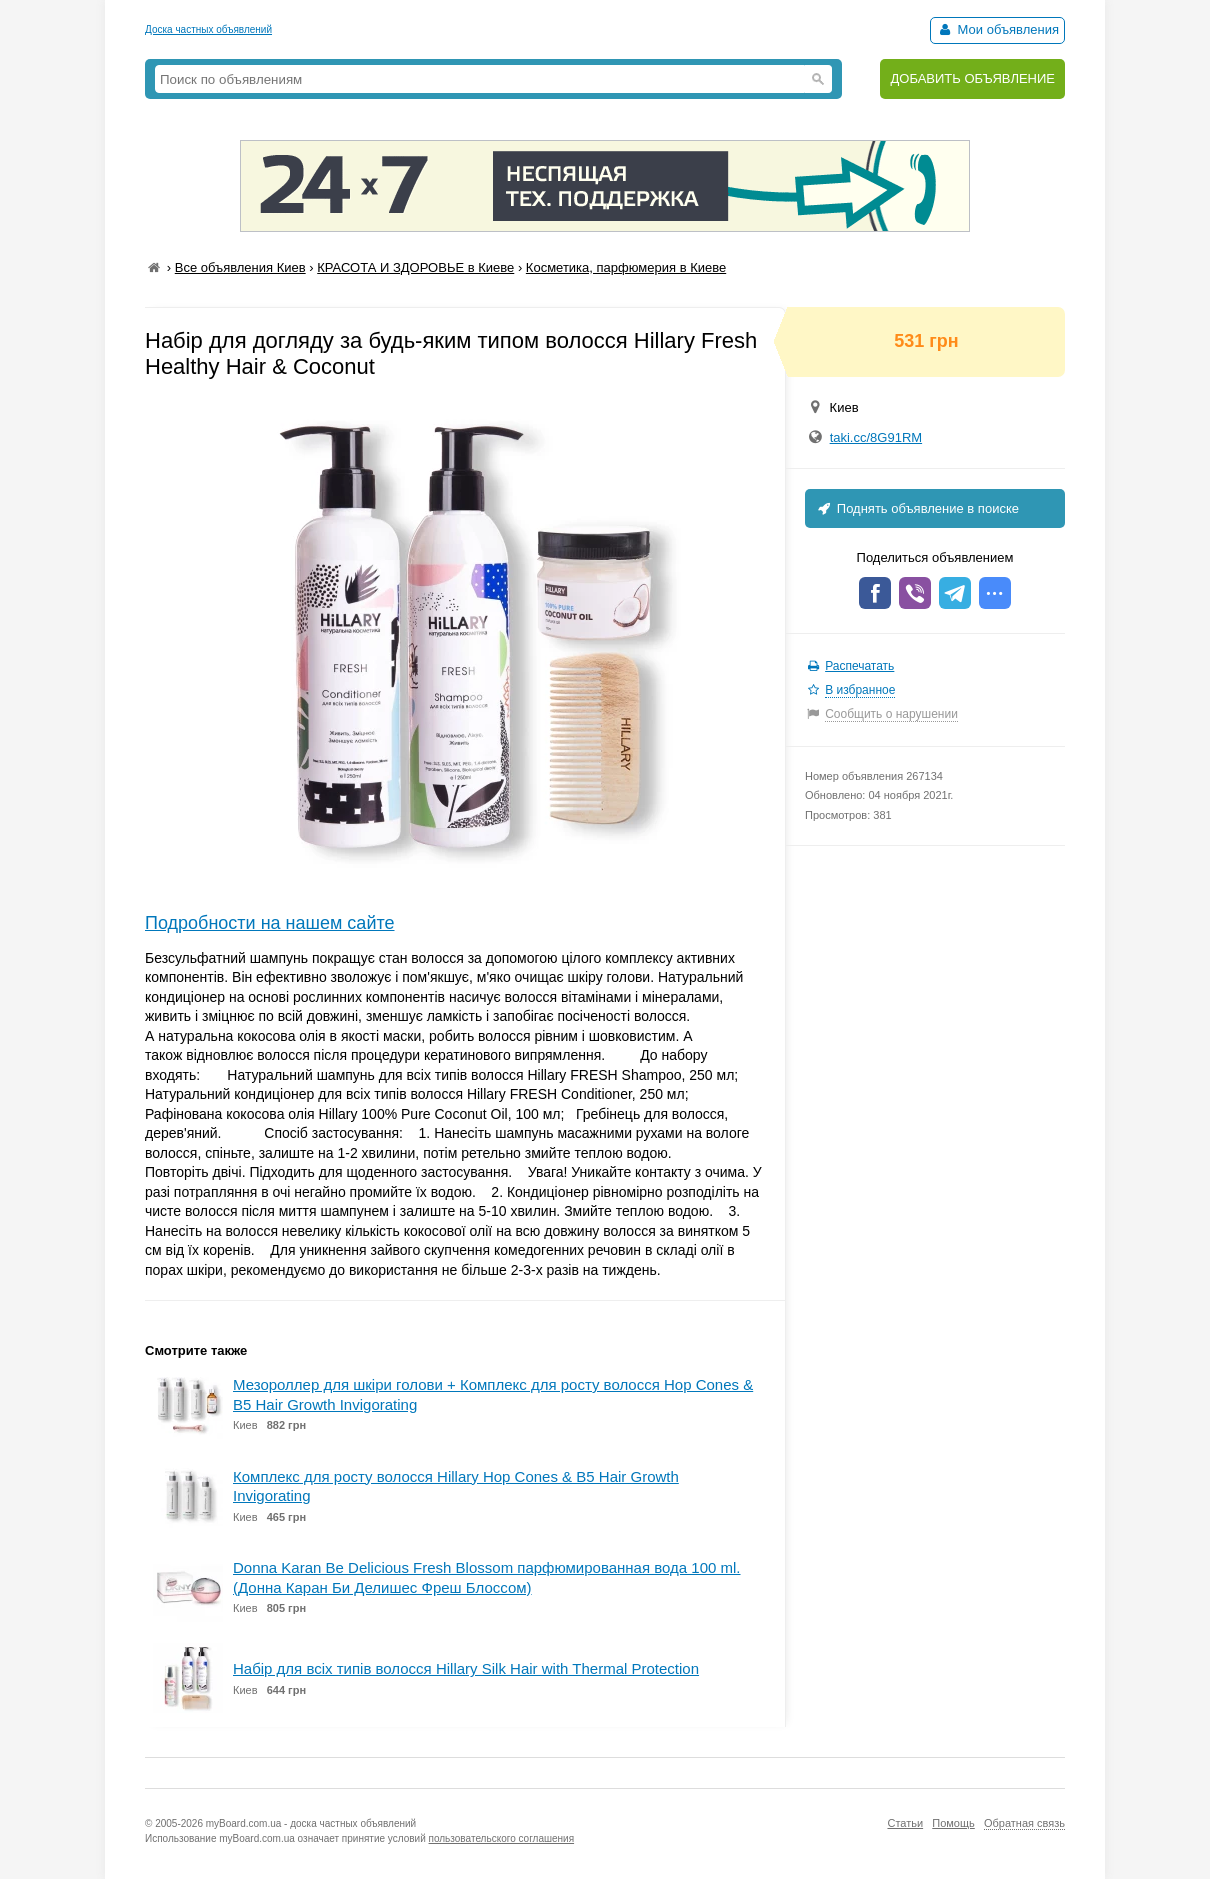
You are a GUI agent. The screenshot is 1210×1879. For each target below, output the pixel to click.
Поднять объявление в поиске (917, 508)
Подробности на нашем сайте (270, 923)
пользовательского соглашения (502, 1838)
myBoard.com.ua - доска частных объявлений (311, 1823)
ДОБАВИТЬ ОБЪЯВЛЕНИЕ (972, 78)
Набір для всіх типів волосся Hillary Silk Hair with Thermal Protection (466, 1668)
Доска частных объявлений (208, 29)
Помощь (953, 1823)
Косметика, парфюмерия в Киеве (626, 267)
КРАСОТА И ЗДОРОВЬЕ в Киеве (415, 267)
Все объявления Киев (240, 267)
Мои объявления (997, 29)
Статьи (905, 1823)
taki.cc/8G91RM (876, 437)
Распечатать (859, 666)
